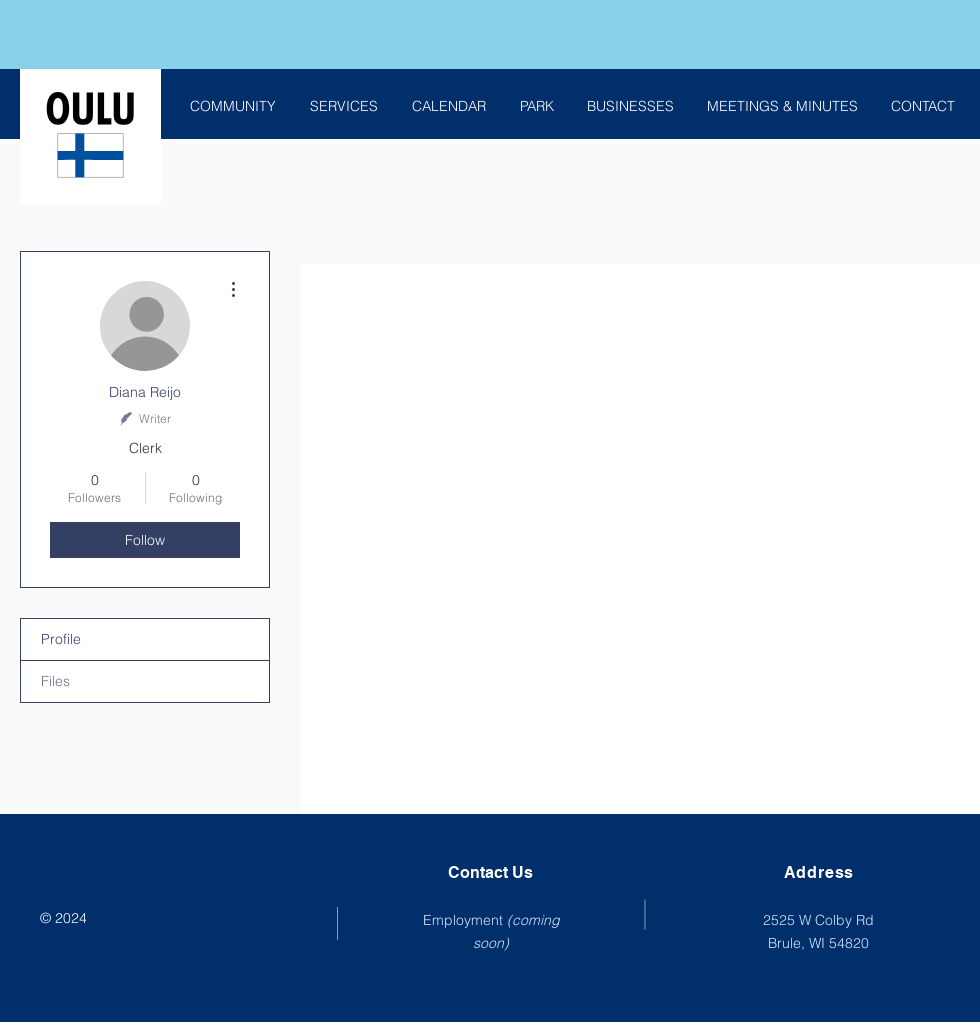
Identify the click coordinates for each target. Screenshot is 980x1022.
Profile (61, 639)
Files (55, 681)
